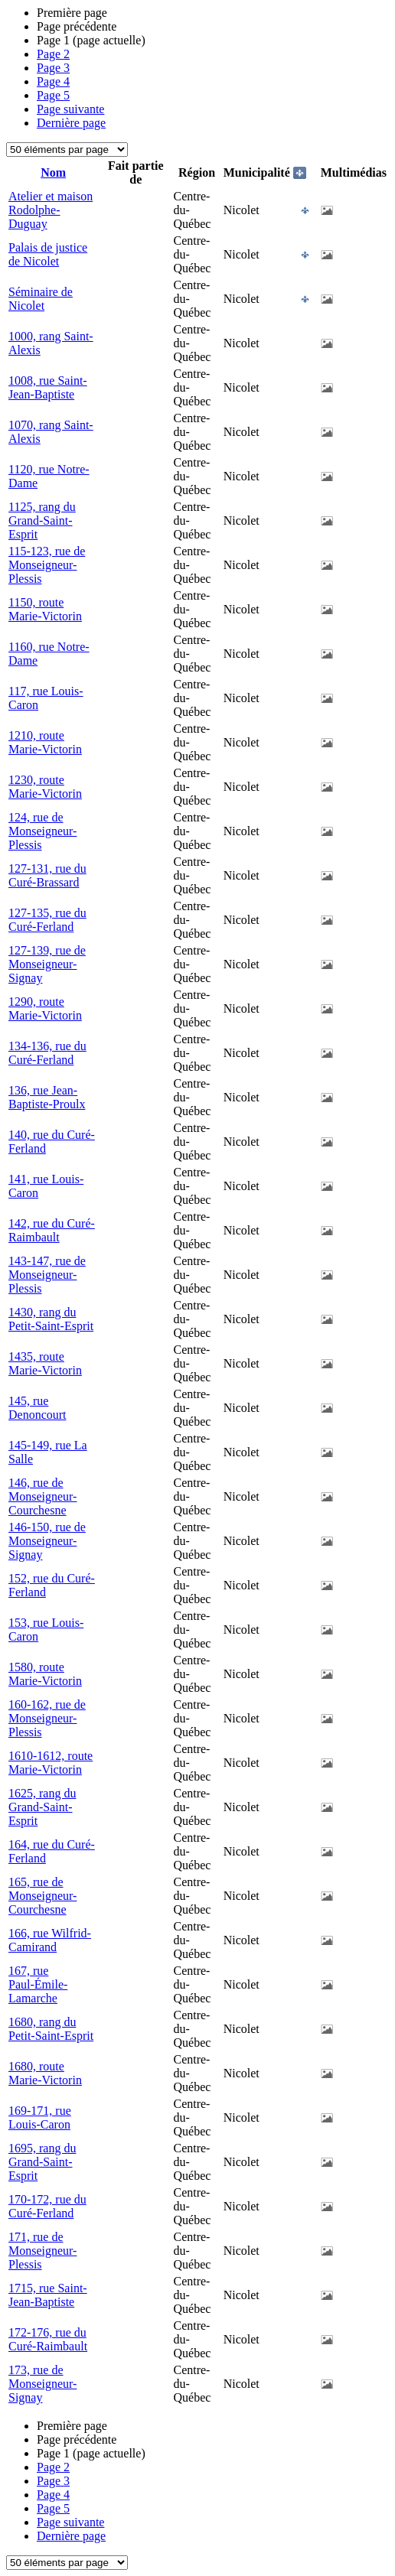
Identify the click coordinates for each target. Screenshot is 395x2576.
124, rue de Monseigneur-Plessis (42, 831)
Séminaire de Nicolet (40, 298)
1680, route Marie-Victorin (45, 2073)
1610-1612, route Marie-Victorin (50, 1762)
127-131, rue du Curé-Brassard (47, 875)
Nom (53, 172)
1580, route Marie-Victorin (45, 1673)
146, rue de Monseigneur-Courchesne (42, 1496)
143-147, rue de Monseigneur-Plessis (47, 1274)
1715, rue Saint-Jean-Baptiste (47, 2295)
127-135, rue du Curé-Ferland (47, 919)
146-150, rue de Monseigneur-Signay (47, 1541)
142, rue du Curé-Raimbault (51, 1230)
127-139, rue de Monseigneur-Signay (47, 964)
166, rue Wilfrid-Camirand (49, 1940)
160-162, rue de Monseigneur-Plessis (47, 1718)
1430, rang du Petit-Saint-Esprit (50, 1319)
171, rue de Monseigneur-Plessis (42, 2250)
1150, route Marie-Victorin (45, 609)
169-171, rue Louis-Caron (39, 2117)
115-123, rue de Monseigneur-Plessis (46, 565)
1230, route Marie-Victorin (45, 786)
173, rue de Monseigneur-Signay (42, 2383)
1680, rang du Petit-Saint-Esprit (50, 2028)
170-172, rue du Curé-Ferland (47, 2206)
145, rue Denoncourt (37, 1407)
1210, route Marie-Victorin (45, 742)
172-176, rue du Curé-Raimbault (47, 2339)
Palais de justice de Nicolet (47, 254)
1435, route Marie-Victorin (45, 1363)
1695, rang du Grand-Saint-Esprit (42, 2162)
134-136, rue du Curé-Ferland (47, 1052)
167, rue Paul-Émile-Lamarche (37, 1984)
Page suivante (70, 108)
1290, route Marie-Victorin (45, 1008)
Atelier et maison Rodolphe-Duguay (50, 210)
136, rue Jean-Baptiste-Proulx (46, 1097)
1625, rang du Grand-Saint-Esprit (42, 1807)
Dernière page (71, 122)
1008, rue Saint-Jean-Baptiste (47, 387)
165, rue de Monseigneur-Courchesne (42, 1895)
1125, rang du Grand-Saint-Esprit (42, 520)
